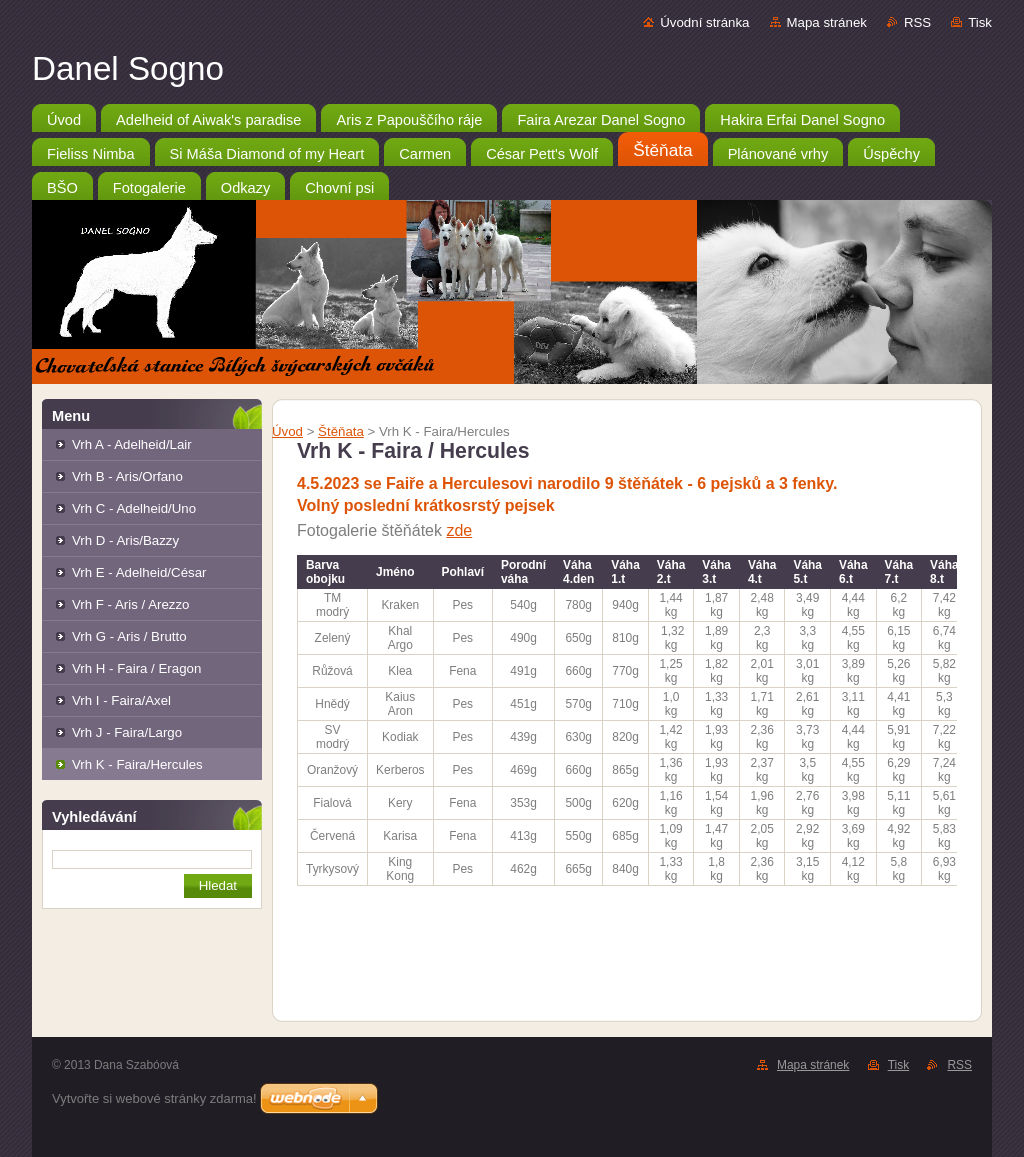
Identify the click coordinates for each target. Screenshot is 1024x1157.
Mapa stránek (827, 22)
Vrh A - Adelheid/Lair (132, 444)
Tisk (980, 22)
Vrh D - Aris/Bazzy (125, 540)
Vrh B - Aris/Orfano (127, 476)
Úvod (287, 431)
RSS (917, 22)
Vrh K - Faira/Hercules (137, 764)
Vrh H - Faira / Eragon (136, 668)
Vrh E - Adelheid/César (139, 572)
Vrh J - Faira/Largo (127, 732)
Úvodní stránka (704, 22)
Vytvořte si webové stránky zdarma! (154, 1098)
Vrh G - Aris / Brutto (129, 636)
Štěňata (341, 431)
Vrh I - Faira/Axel (121, 700)
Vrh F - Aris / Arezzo (130, 604)
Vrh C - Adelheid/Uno (134, 508)
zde (459, 530)
